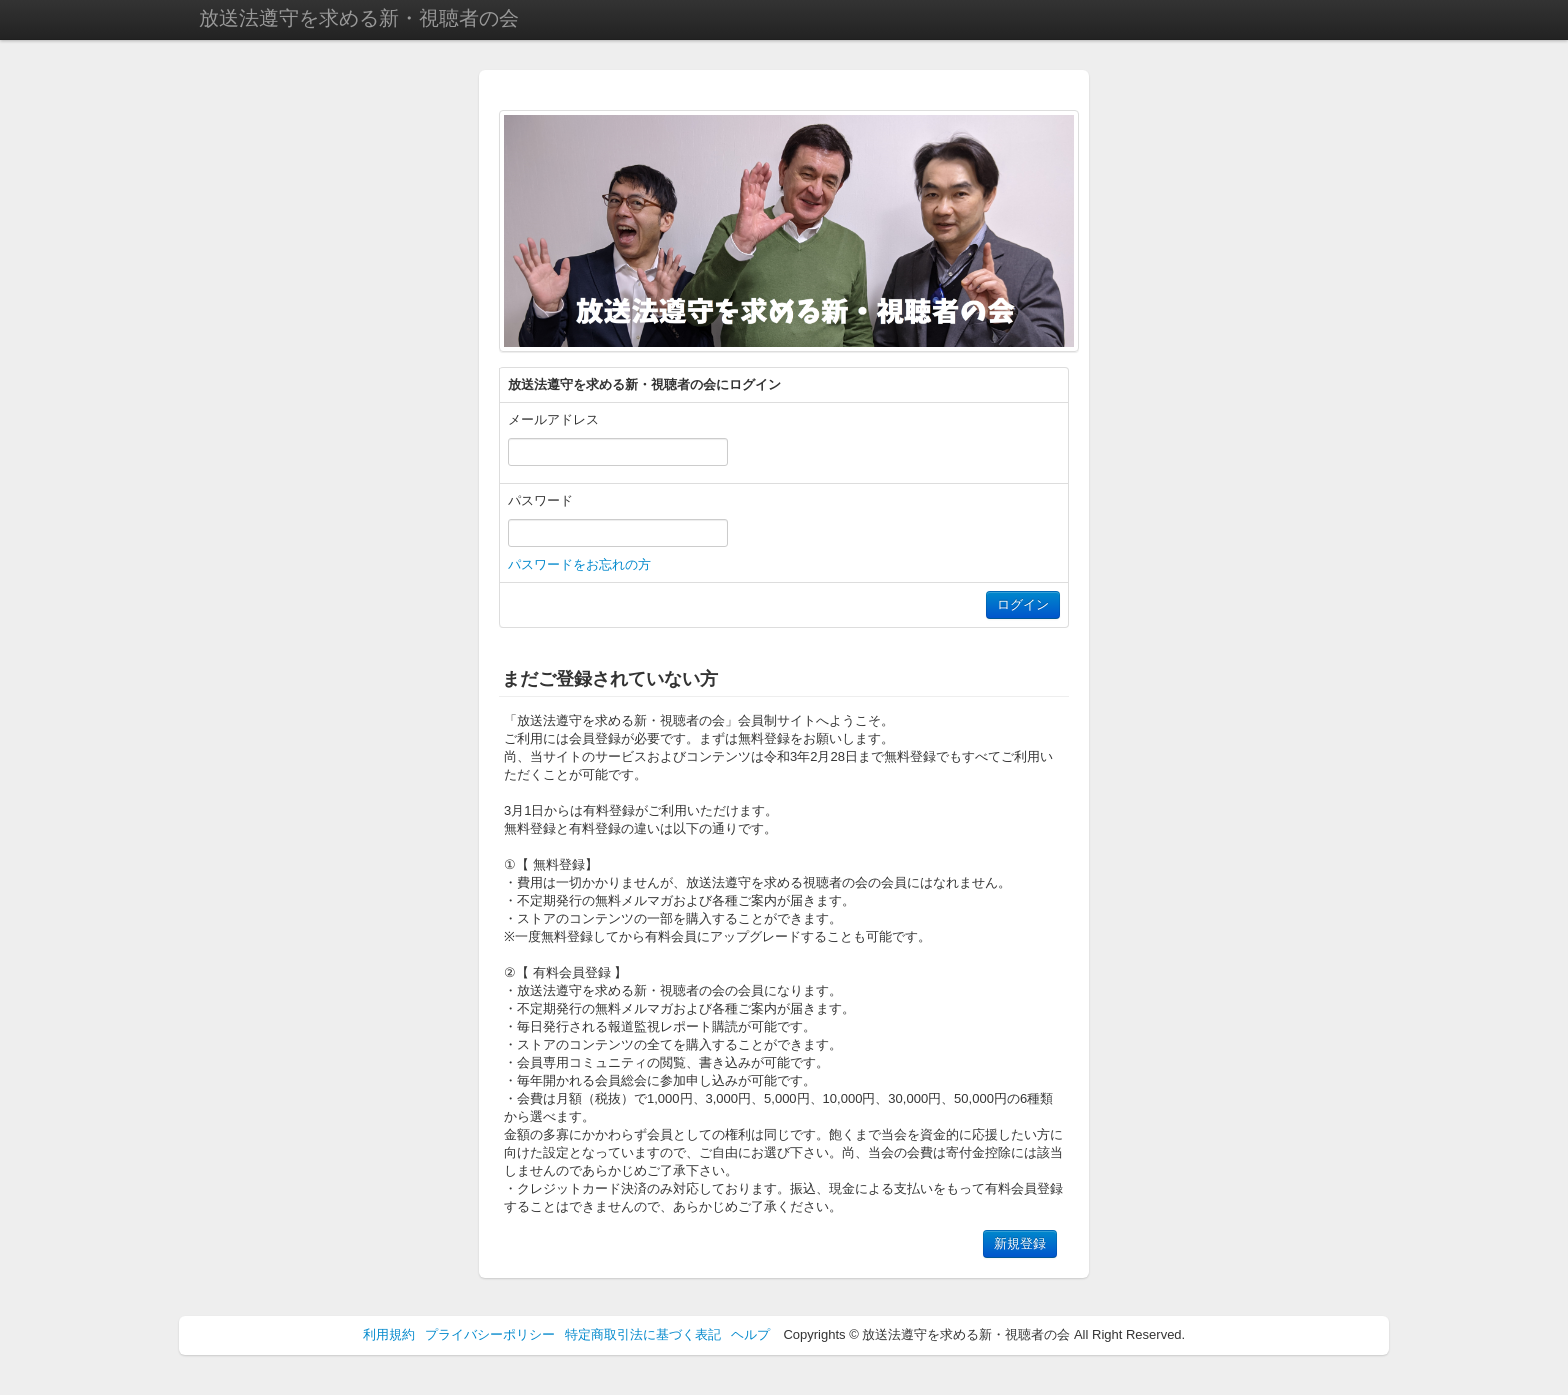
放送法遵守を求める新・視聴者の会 (359, 18)
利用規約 (389, 1334)
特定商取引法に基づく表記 (643, 1334)
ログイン (1023, 604)
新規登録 (1020, 1243)
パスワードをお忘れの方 (579, 564)
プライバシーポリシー (490, 1334)
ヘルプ (750, 1334)
